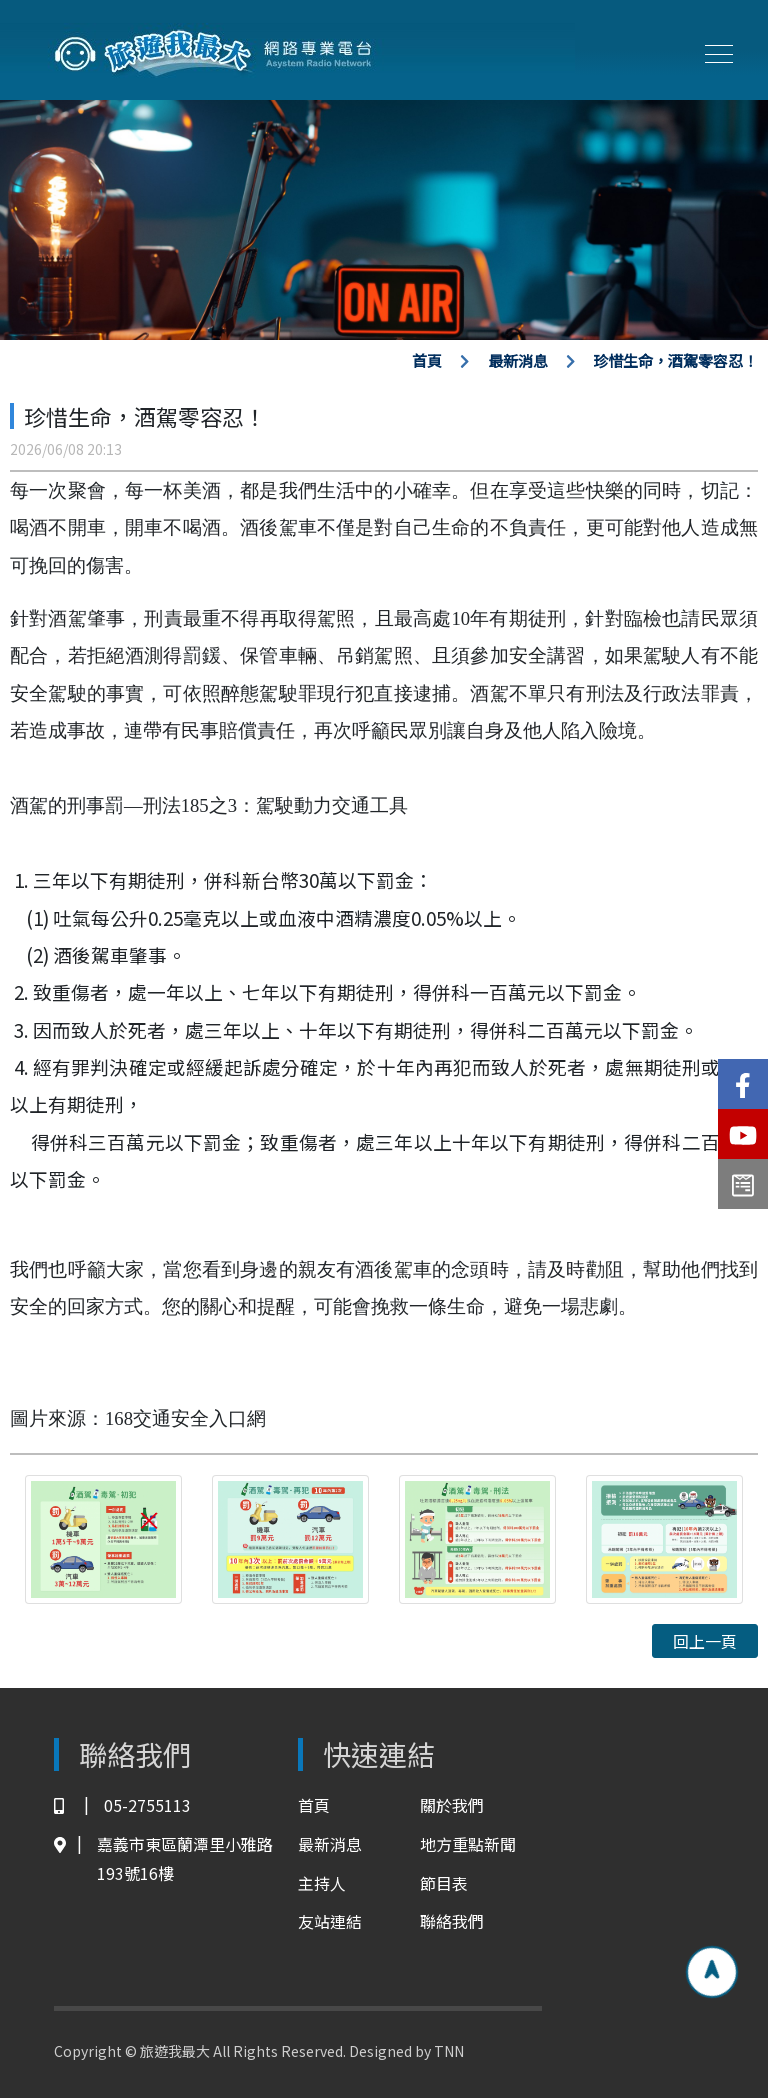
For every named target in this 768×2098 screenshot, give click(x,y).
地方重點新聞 (468, 1844)
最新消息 (518, 360)
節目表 (444, 1883)
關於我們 (452, 1805)
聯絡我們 (452, 1921)
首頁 (427, 360)
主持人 (322, 1883)
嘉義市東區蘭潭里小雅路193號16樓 (163, 1859)
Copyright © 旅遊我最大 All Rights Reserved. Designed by (244, 2051)
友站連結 (330, 1921)
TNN (449, 2051)
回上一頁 (705, 1641)
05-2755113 (122, 1805)
